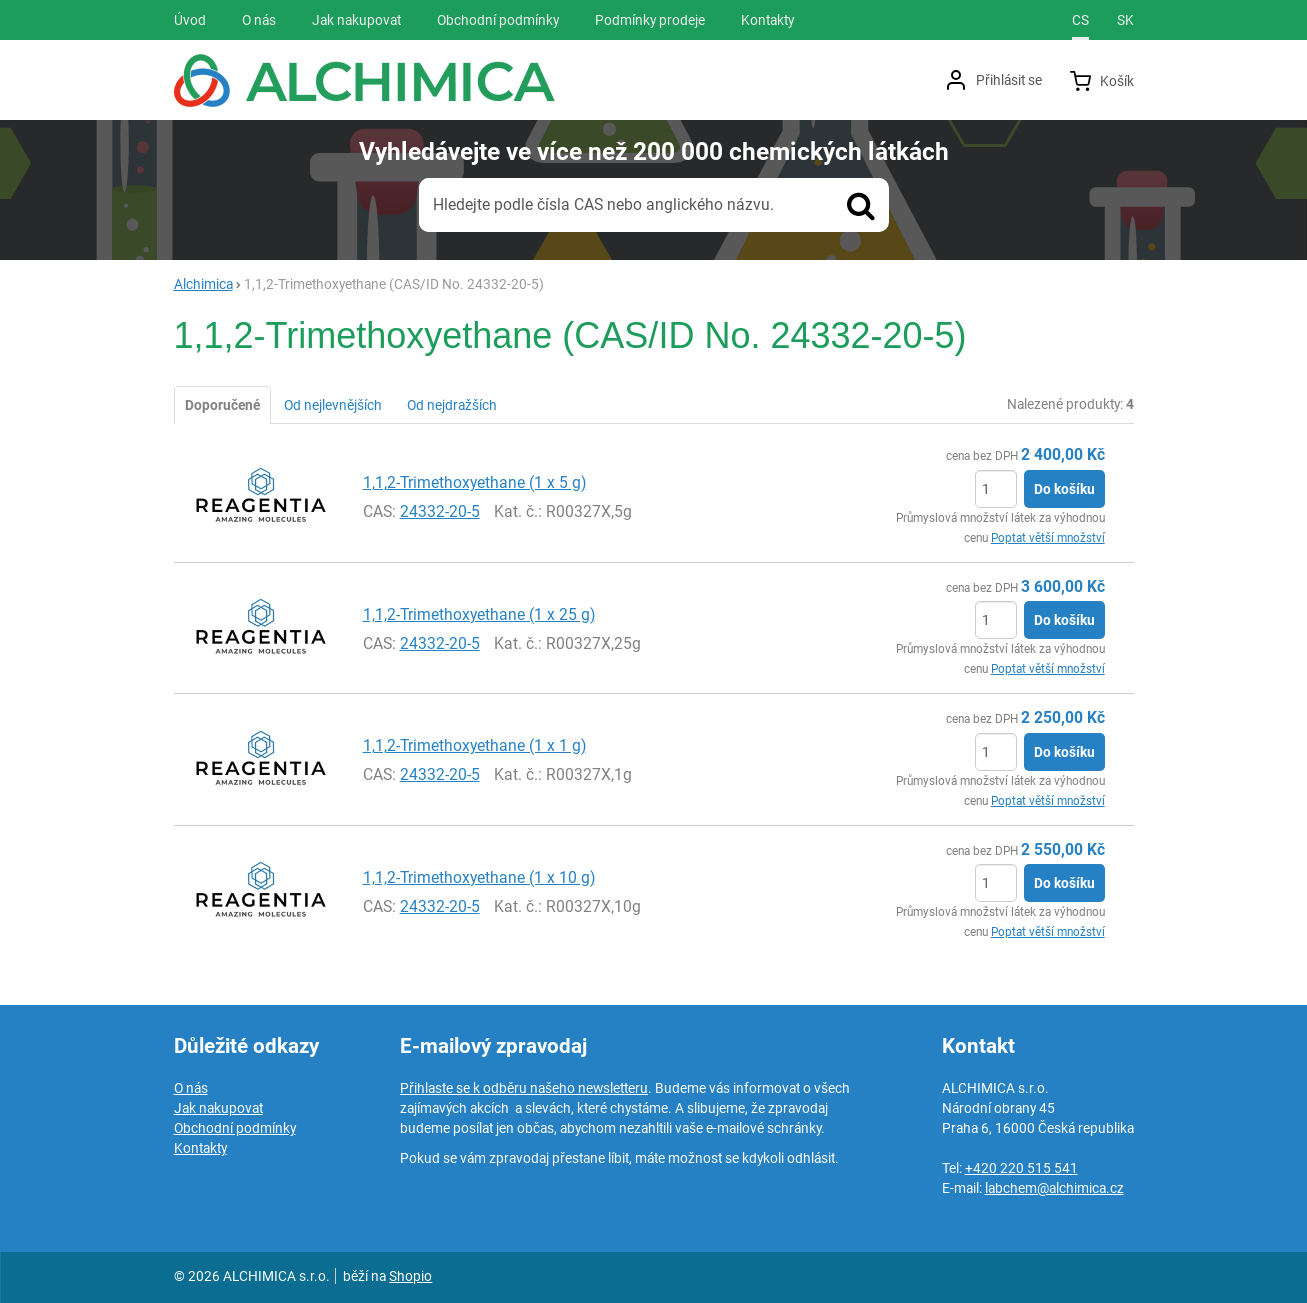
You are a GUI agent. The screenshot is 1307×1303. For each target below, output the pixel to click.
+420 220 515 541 (1021, 1168)
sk (1125, 20)
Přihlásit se (1009, 80)
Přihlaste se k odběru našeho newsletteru (524, 1088)
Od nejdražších (452, 405)
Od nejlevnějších (333, 405)
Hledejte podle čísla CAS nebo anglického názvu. (603, 204)
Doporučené (222, 405)
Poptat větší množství (1048, 538)
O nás (191, 1088)
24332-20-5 (440, 511)
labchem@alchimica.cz (1054, 1188)
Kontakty (200, 1148)
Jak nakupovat (218, 1108)
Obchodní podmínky (235, 1128)
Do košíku (1064, 489)
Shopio (410, 1276)
